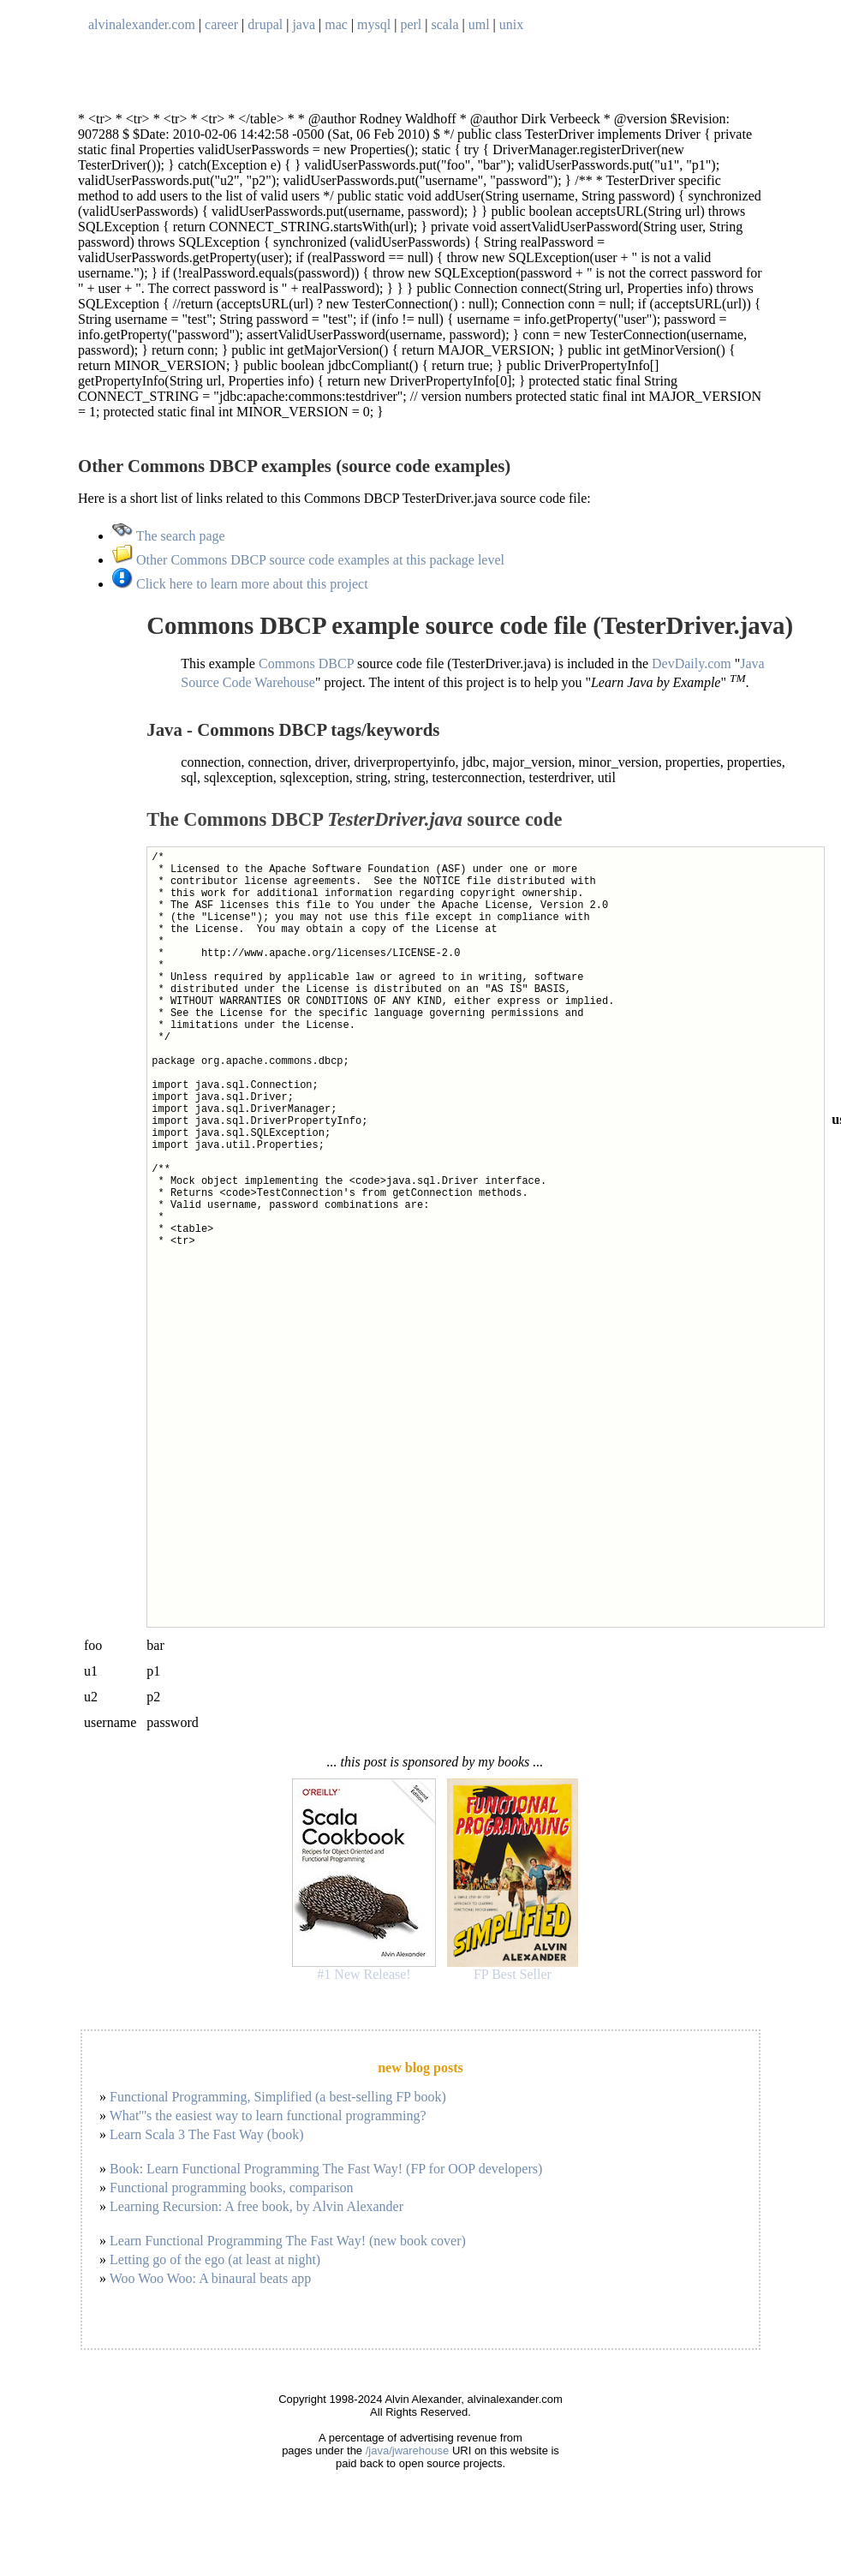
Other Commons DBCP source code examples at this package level (308, 560)
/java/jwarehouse (408, 2450)
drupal (265, 24)
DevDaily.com (691, 663)
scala (445, 24)
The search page (168, 536)
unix (511, 24)
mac (336, 24)
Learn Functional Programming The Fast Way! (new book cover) (288, 2240)
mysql (374, 24)
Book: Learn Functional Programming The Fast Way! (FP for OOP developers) (326, 2168)
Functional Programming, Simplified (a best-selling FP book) (278, 2096)
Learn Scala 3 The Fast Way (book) (207, 2134)
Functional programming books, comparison (231, 2187)
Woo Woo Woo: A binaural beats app (211, 2278)
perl (410, 24)
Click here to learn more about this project (240, 584)
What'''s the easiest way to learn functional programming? (268, 2115)
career (221, 24)
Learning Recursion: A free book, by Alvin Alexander (256, 2206)
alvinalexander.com (141, 24)
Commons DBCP (306, 663)
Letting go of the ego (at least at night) (215, 2259)
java (303, 24)
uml (479, 24)
